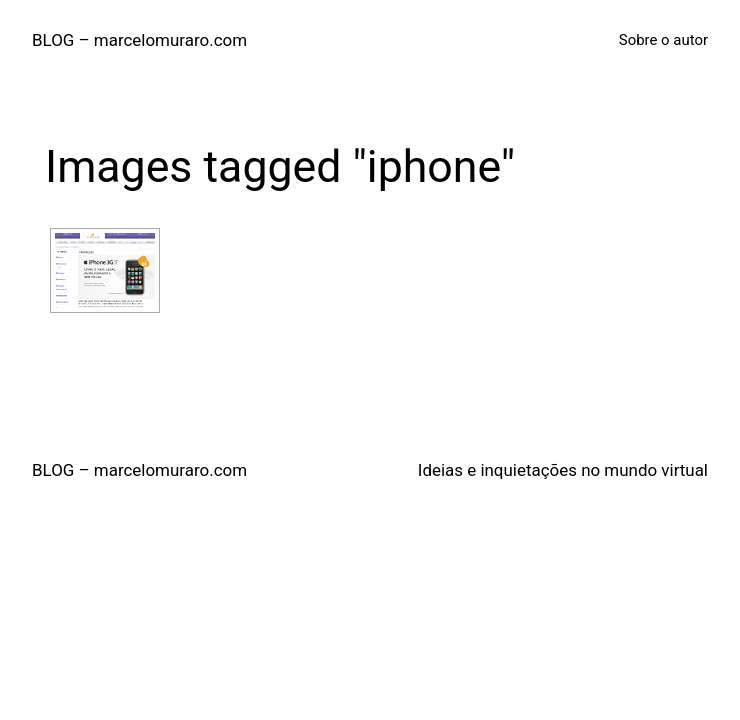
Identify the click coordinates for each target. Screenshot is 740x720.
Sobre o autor (663, 40)
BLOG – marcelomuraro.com (139, 40)
